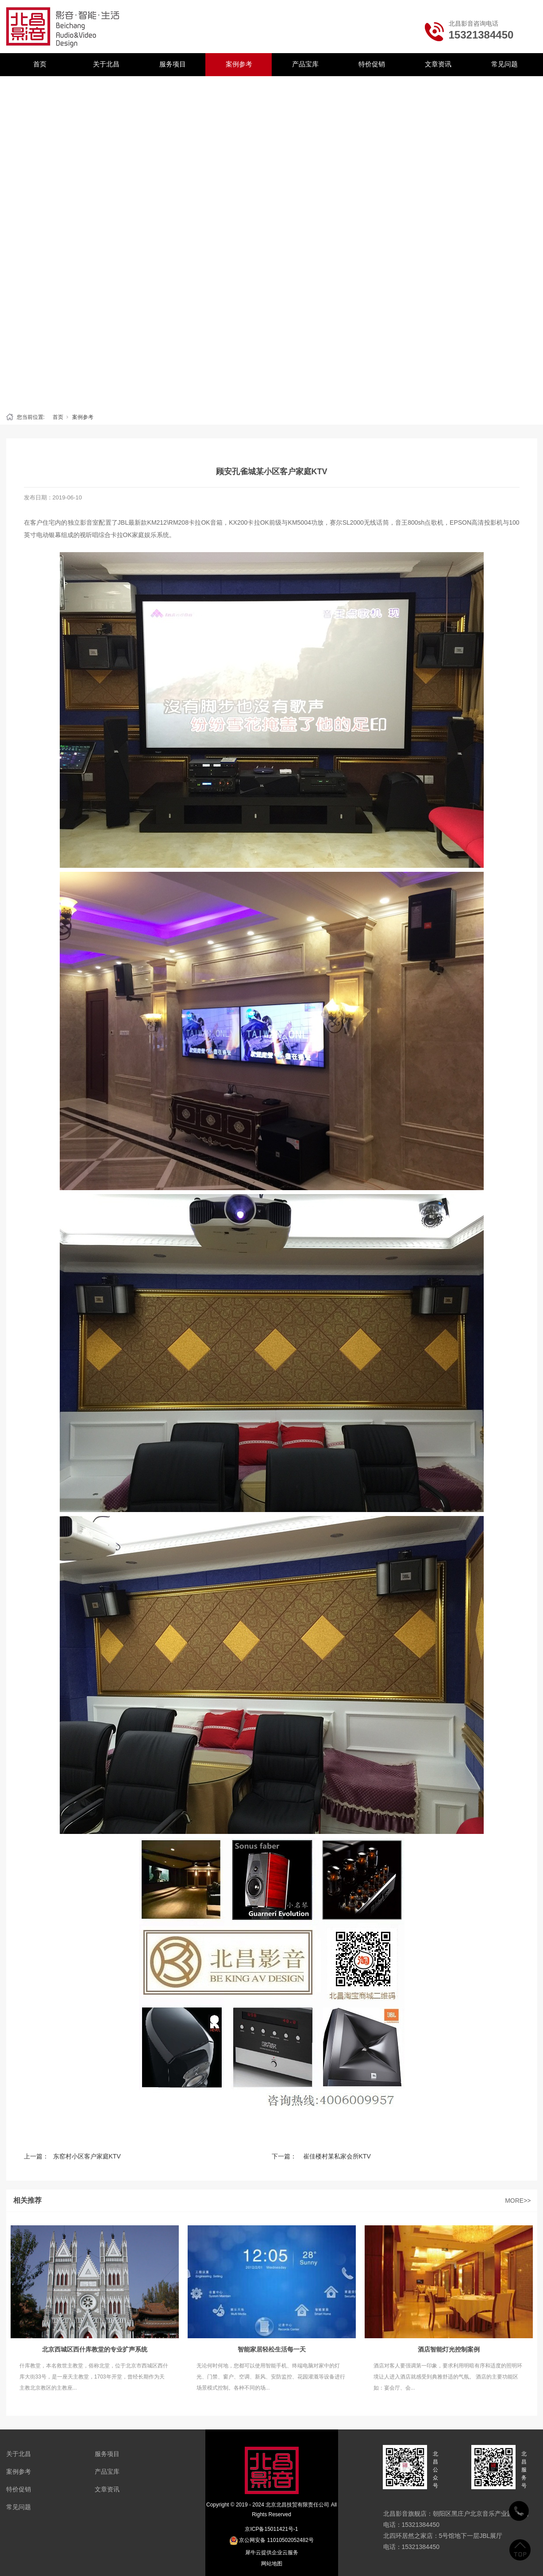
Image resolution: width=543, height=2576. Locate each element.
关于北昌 (106, 64)
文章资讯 (438, 64)
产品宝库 (305, 64)
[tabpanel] (271, 242)
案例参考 (239, 64)
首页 (39, 64)
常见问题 (504, 64)
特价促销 (371, 64)
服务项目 (172, 64)
